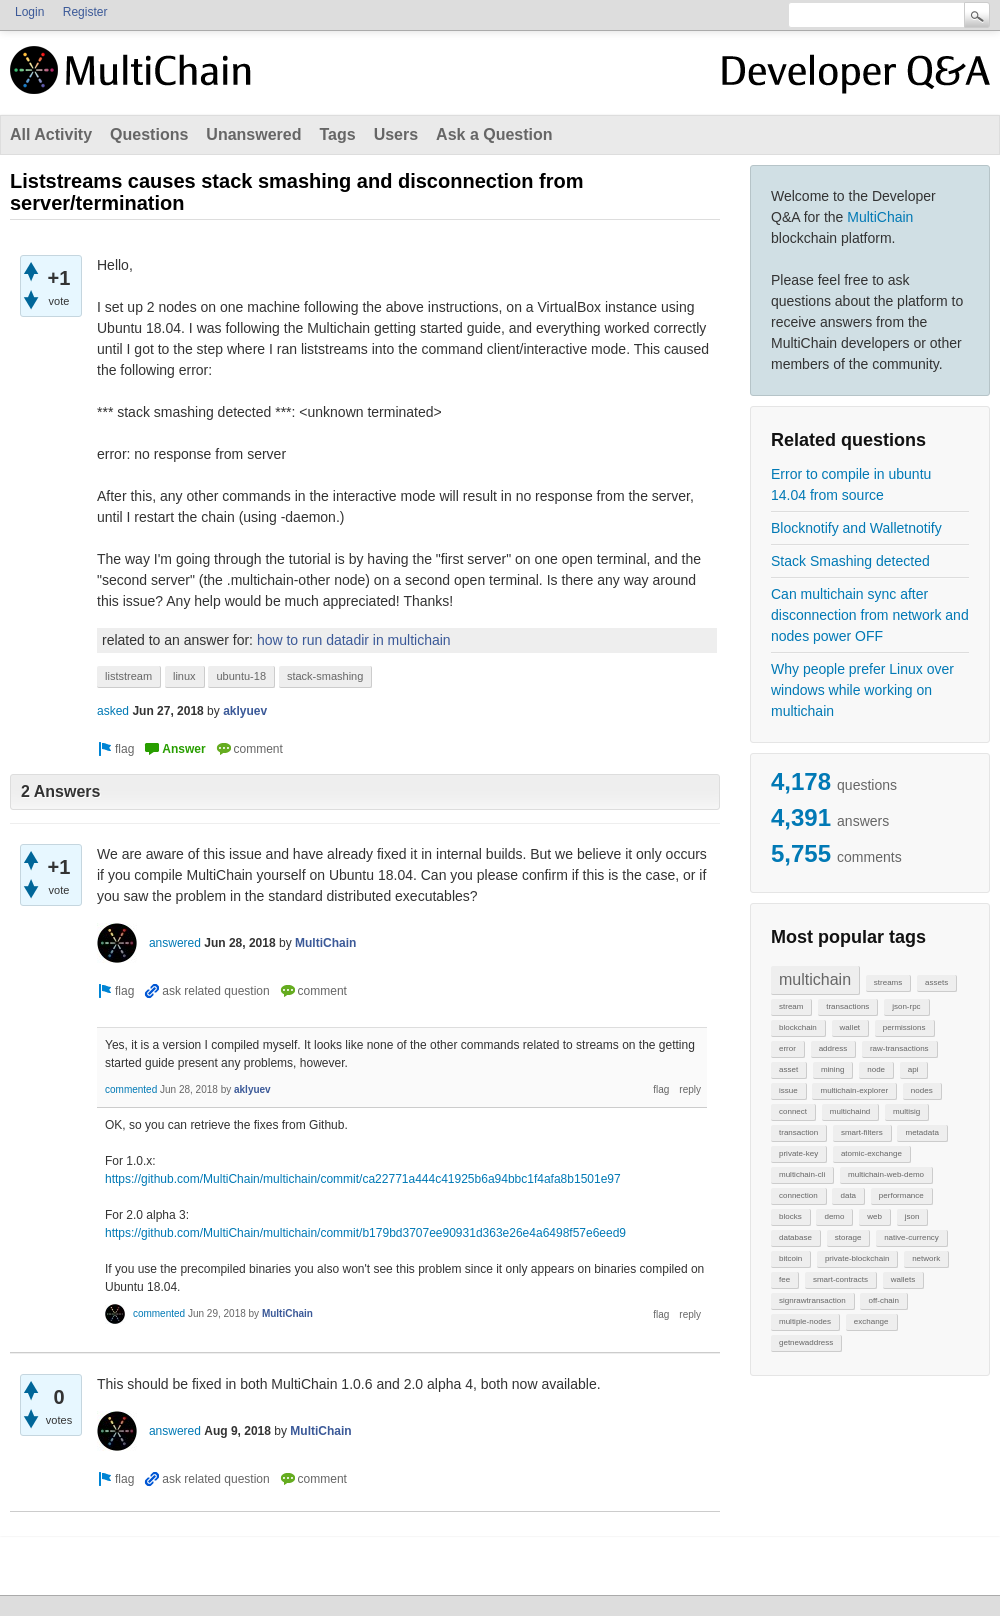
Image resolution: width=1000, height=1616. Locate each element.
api (913, 1069)
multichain (815, 979)
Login (29, 12)
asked (113, 711)
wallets (903, 1279)
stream (791, 1006)
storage (848, 1237)
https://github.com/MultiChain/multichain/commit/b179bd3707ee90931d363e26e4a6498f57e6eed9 (365, 1233)
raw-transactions (899, 1048)
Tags (337, 134)
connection (798, 1195)
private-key (798, 1153)
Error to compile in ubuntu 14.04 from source (851, 484)
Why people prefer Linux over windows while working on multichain (862, 690)
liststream (128, 676)
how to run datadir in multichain (354, 640)
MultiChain (880, 217)
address (833, 1048)
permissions (904, 1027)
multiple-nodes (805, 1321)
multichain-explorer (854, 1090)
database (795, 1237)
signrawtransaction (812, 1300)
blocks (790, 1216)
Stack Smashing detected (850, 561)
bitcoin (790, 1258)
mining (833, 1069)
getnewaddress (806, 1342)
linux (184, 676)
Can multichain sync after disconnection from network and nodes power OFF (870, 615)
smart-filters (862, 1132)
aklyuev (245, 711)
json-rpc (906, 1006)
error (787, 1048)
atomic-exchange (871, 1153)
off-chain (883, 1300)
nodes (922, 1090)
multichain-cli (802, 1174)
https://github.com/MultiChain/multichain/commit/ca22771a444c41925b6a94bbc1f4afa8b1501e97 (363, 1179)
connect (793, 1111)
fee (784, 1279)
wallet (850, 1027)
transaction (798, 1132)
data (848, 1195)
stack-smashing (325, 676)
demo (834, 1216)
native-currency (911, 1237)
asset (788, 1069)
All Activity (51, 134)
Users (396, 134)
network (926, 1258)
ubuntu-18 (241, 676)
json (912, 1216)
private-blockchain (857, 1258)
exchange (871, 1321)
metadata (921, 1132)
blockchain (798, 1027)
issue (788, 1090)
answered (175, 943)
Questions (149, 134)
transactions (847, 1006)
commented (131, 1089)
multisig (906, 1111)
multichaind (850, 1111)
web (874, 1216)
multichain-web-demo (886, 1174)
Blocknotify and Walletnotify (856, 528)
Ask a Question (494, 134)
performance (901, 1195)
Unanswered (253, 134)
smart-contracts (840, 1279)
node (876, 1069)
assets (936, 982)
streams (888, 982)
